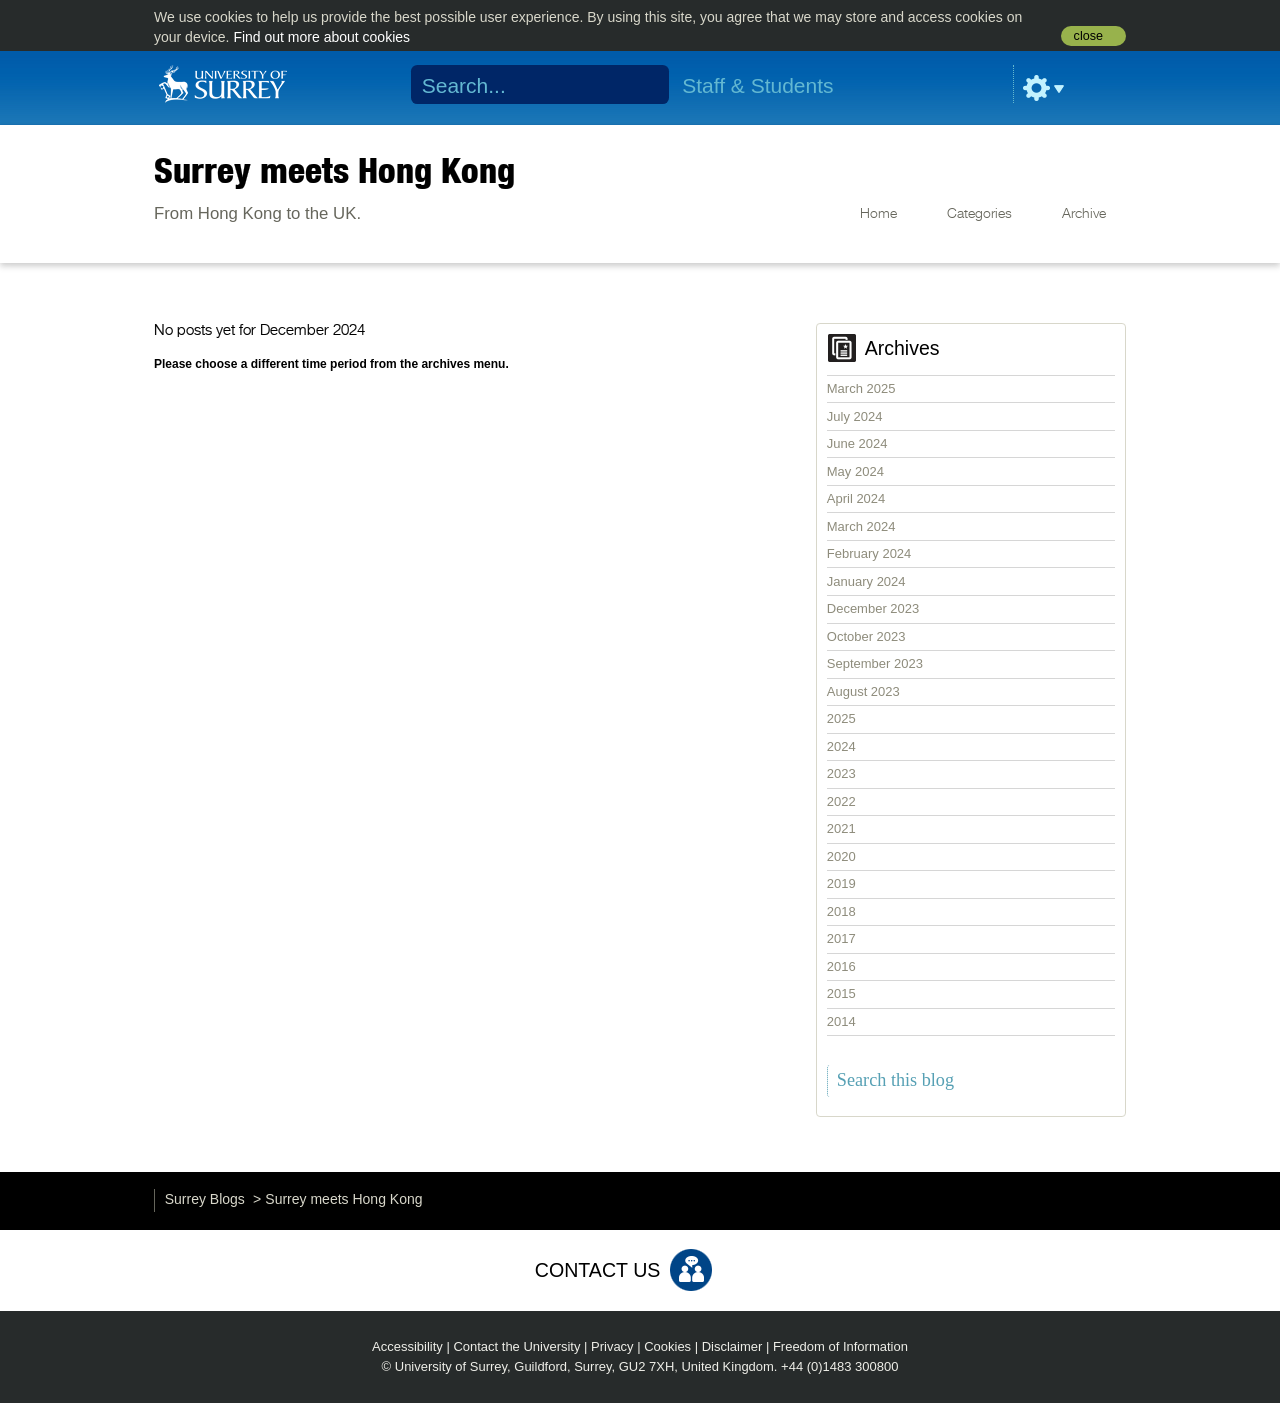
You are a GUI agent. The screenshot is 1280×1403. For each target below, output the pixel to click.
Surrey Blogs (205, 1199)
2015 (841, 993)
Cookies (667, 1346)
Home (878, 214)
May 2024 (855, 471)
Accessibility (407, 1346)
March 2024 (861, 526)
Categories (979, 214)
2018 (841, 911)
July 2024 (855, 416)
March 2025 (861, 388)
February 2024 (869, 553)
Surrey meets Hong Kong (334, 170)
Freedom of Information (840, 1346)
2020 (841, 856)
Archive (1084, 214)
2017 (841, 938)
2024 (841, 746)
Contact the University (516, 1346)
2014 (841, 1021)
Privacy (612, 1346)
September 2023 (875, 663)
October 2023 (866, 636)
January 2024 (866, 581)
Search (641, 85)
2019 (841, 883)
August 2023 (863, 691)
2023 (841, 773)
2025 (841, 718)
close (1088, 36)
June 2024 (857, 443)
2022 (841, 801)
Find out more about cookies (321, 37)
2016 (841, 966)
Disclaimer (732, 1346)
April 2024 (856, 498)
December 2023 (873, 608)
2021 (841, 828)
